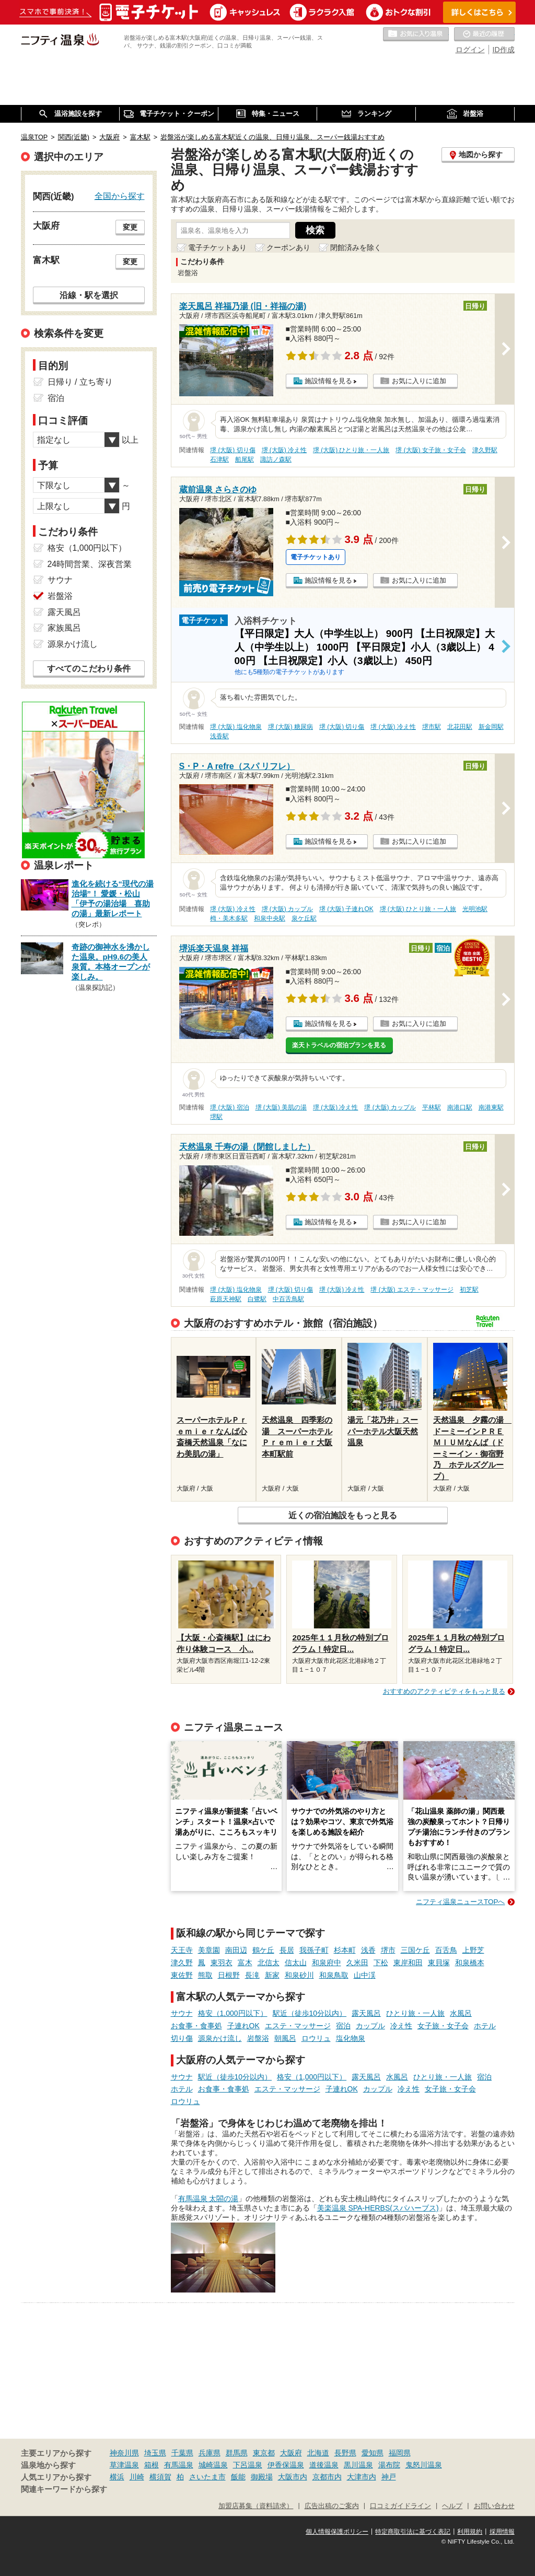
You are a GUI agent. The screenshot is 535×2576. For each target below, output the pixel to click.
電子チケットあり (217, 247)
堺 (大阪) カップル (287, 909)
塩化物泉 (350, 2038)
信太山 (296, 1962)
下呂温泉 (247, 2465)
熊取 (205, 1975)
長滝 (252, 1975)
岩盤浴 (258, 2038)
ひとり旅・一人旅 (415, 2013)
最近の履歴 (484, 34)
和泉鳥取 (333, 1975)
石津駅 (219, 459)
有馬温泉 (178, 2465)
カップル (370, 2026)
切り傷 (182, 2038)
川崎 (137, 2477)
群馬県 (237, 2453)
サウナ (182, 2013)
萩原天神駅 (225, 1299)
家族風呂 (64, 627)
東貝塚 (439, 1962)
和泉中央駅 (269, 918)
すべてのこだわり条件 (89, 668)
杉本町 (345, 1950)
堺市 (388, 1950)
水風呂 (461, 2013)
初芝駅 (469, 1289)
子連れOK (243, 2026)
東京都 (264, 2453)
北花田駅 (459, 726)
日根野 (229, 1975)
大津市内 (361, 2477)
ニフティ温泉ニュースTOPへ (460, 1902)
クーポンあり (288, 247)
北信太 (269, 1962)
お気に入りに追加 (419, 381)
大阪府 (291, 2453)
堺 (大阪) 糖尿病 (290, 726)
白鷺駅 (257, 1299)
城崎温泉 (213, 2465)
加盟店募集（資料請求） (255, 2506)
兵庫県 (209, 2453)
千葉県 (182, 2453)
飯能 (238, 2477)
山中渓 (365, 1975)
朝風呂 (285, 2038)
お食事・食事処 (196, 2026)
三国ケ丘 (415, 1950)
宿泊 (343, 2026)
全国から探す (120, 195)
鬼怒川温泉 (423, 2465)
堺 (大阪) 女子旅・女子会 (431, 450)
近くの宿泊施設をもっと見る (342, 1515)
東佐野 (182, 1975)
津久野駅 (484, 450)
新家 (272, 1975)
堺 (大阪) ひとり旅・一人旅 (351, 450)
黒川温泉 (358, 2465)
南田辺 (236, 1950)
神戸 (388, 2477)
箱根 (151, 2465)
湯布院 (389, 2465)
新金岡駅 (491, 726)
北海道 (318, 2453)
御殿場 (262, 2477)
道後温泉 (324, 2465)
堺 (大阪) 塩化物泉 (236, 726)
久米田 (357, 1962)
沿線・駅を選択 (89, 295)
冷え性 (401, 2026)
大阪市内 (292, 2477)
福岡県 (400, 2453)
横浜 (117, 2477)
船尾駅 (244, 459)
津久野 (182, 1962)
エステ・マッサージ (298, 2026)
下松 (381, 1962)
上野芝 (473, 1950)
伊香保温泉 (286, 2465)
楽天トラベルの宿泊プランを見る (339, 1045)
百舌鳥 (446, 1950)
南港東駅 (491, 1107)
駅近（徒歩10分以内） (310, 2013)
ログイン (470, 49)
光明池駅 (474, 909)
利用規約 (469, 2531)
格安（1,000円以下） (233, 2013)
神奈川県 (124, 2453)
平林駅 (431, 1107)
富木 (245, 1962)
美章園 (209, 1950)
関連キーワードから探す (64, 2489)
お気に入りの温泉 (416, 34)
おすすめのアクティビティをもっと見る (444, 1691)
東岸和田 (408, 1962)
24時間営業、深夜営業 (90, 564)
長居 (287, 1950)
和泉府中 (326, 1962)
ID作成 (504, 49)
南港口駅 (459, 1107)
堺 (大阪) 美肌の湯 (281, 1107)
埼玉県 (155, 2453)
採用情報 (502, 2531)
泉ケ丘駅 (304, 918)
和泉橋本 (469, 1962)
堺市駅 (431, 726)
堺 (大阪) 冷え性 (284, 450)
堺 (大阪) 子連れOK (346, 909)
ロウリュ (316, 2038)
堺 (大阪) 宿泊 (229, 1107)
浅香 (368, 1950)
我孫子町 (314, 1950)
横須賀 (160, 2477)
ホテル (485, 2026)
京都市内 (327, 2477)
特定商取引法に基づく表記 (412, 2531)
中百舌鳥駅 (288, 1299)
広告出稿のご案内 (332, 2506)
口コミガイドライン (400, 2506)
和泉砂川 (299, 1975)
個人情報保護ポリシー (337, 2531)
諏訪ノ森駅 (276, 459)
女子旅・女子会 (443, 2026)
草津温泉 (124, 2465)
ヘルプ (452, 2506)
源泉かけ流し (220, 2038)
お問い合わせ (494, 2506)
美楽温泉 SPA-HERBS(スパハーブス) (378, 2208)
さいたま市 (207, 2477)
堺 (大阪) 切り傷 (232, 450)
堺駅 (216, 1116)
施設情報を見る (328, 381)
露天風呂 (366, 2013)
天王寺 (182, 1950)
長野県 (345, 2453)
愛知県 (372, 2453)
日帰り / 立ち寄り (80, 381)
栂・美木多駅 (229, 918)
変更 (130, 227)
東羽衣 (221, 1962)
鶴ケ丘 (263, 1950)
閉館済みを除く (355, 247)
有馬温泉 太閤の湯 (208, 2198)
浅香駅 (219, 736)
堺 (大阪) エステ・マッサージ (411, 1289)
